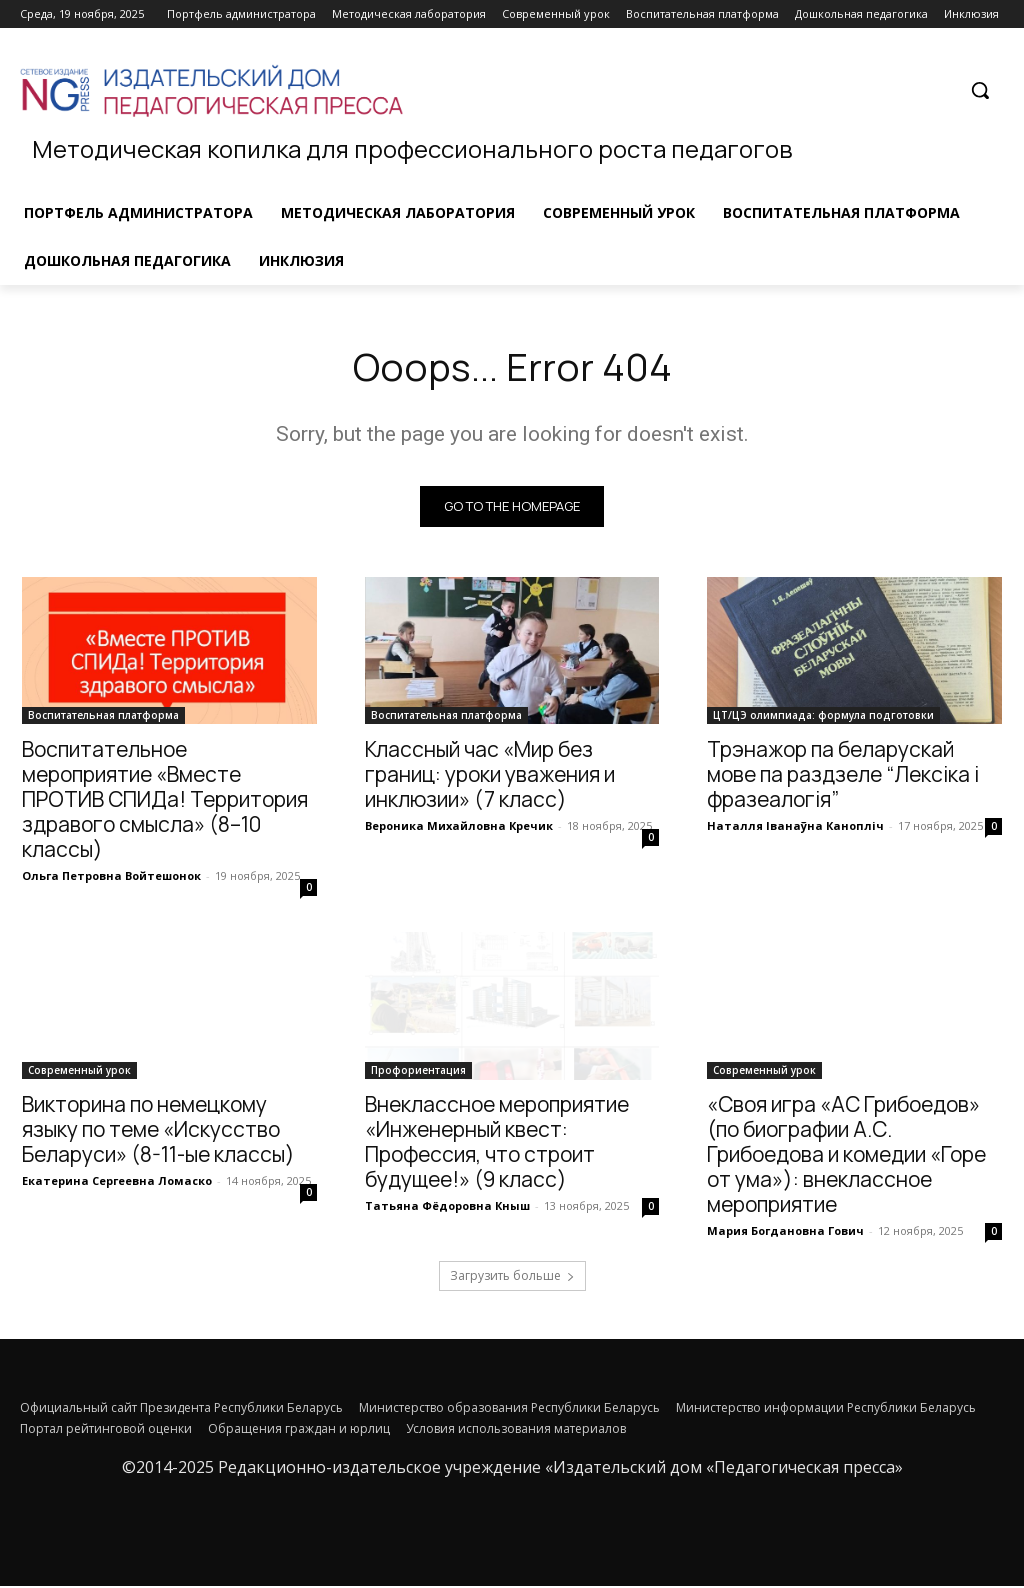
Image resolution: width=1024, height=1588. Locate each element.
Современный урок (79, 1073)
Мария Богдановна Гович (785, 1233)
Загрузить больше (512, 1277)
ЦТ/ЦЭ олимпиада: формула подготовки (823, 718)
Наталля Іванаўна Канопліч (795, 828)
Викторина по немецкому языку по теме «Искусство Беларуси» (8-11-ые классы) (158, 1132)
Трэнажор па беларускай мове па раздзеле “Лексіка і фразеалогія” (843, 777)
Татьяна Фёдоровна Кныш (447, 1208)
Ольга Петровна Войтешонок (111, 878)
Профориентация (418, 1073)
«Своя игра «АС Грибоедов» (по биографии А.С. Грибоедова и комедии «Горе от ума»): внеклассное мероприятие (846, 1157)
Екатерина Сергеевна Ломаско (117, 1183)
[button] (980, 90)
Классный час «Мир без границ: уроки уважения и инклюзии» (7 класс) (490, 777)
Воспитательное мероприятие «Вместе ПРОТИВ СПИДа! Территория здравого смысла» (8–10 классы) (165, 802)
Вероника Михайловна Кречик (459, 828)
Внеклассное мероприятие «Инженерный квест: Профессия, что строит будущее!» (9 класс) (497, 1144)
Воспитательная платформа (103, 718)
